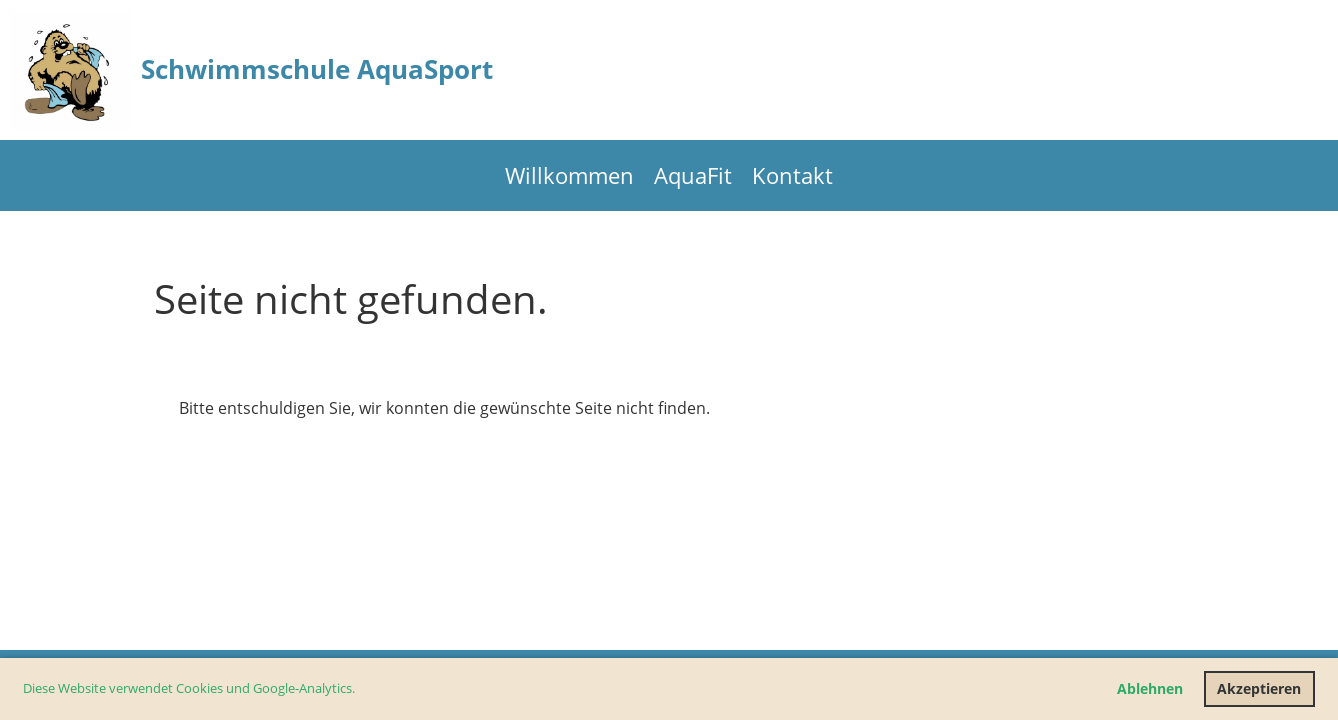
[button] (360, 690)
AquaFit (693, 175)
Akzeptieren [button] (1259, 688)
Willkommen (569, 175)
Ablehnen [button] (1150, 688)
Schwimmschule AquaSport (317, 69)
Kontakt (792, 175)
